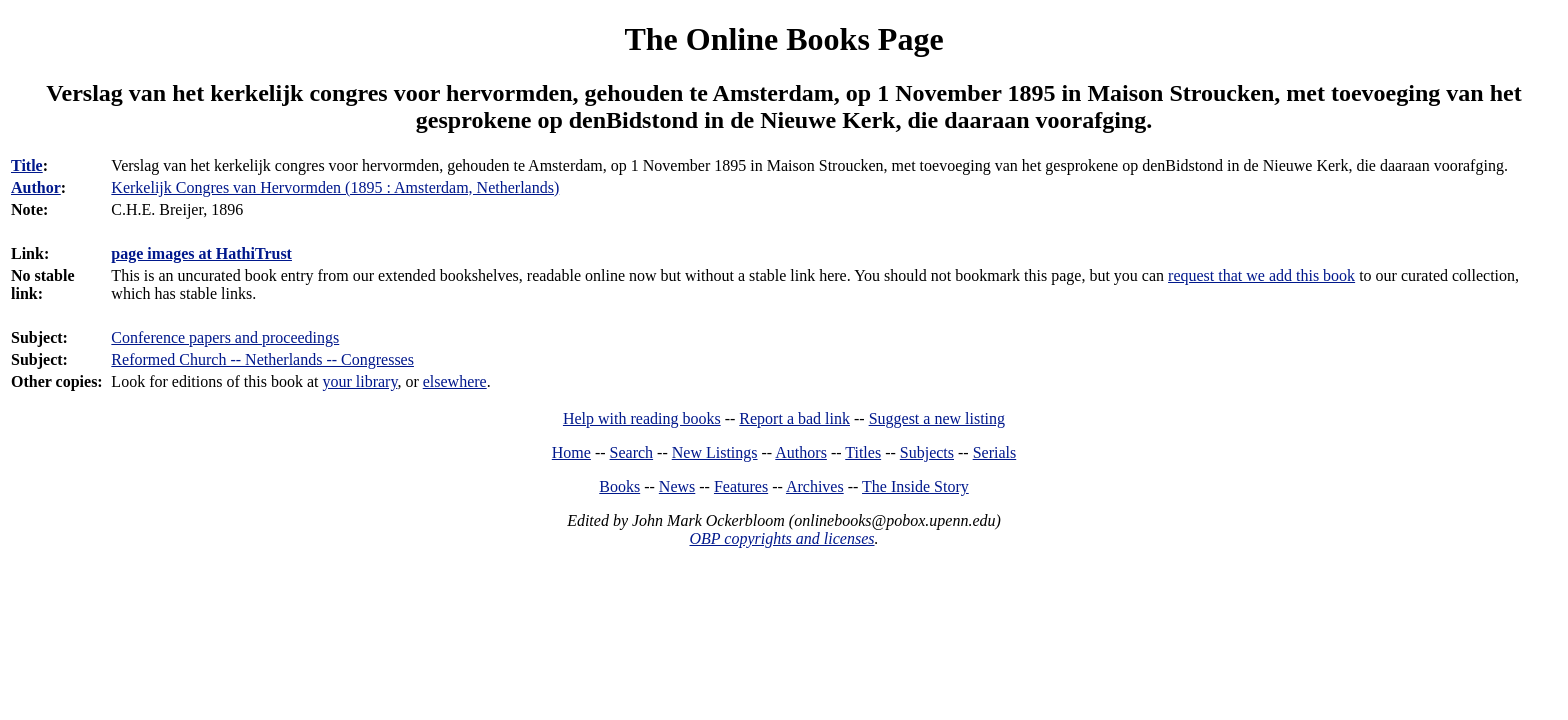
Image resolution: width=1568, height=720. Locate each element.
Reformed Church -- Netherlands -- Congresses (262, 359)
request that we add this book (1261, 275)
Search (632, 452)
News (677, 486)
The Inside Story (915, 486)
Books (619, 486)
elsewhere (455, 381)
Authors (801, 452)
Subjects (927, 452)
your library (359, 381)
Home (571, 452)
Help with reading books (642, 418)
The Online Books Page (783, 39)
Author (36, 187)
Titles (863, 452)
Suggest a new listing (937, 418)
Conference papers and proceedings (225, 337)
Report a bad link (794, 418)
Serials (995, 452)
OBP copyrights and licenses (781, 538)
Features (741, 486)
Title (27, 165)
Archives (815, 486)
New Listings (715, 452)
